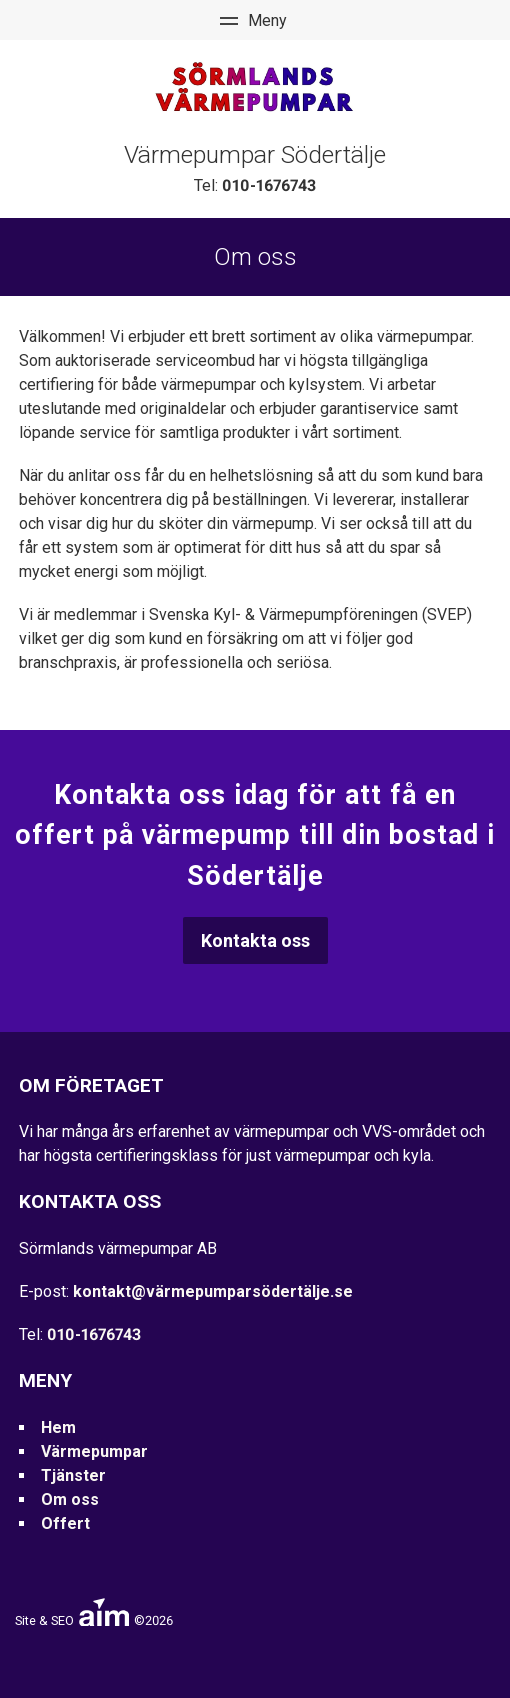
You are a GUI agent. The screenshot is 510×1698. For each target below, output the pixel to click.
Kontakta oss (255, 940)
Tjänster (73, 1475)
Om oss (70, 1499)
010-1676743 (269, 185)
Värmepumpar (94, 1451)
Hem (58, 1427)
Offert (65, 1523)
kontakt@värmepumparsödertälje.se (213, 1291)
